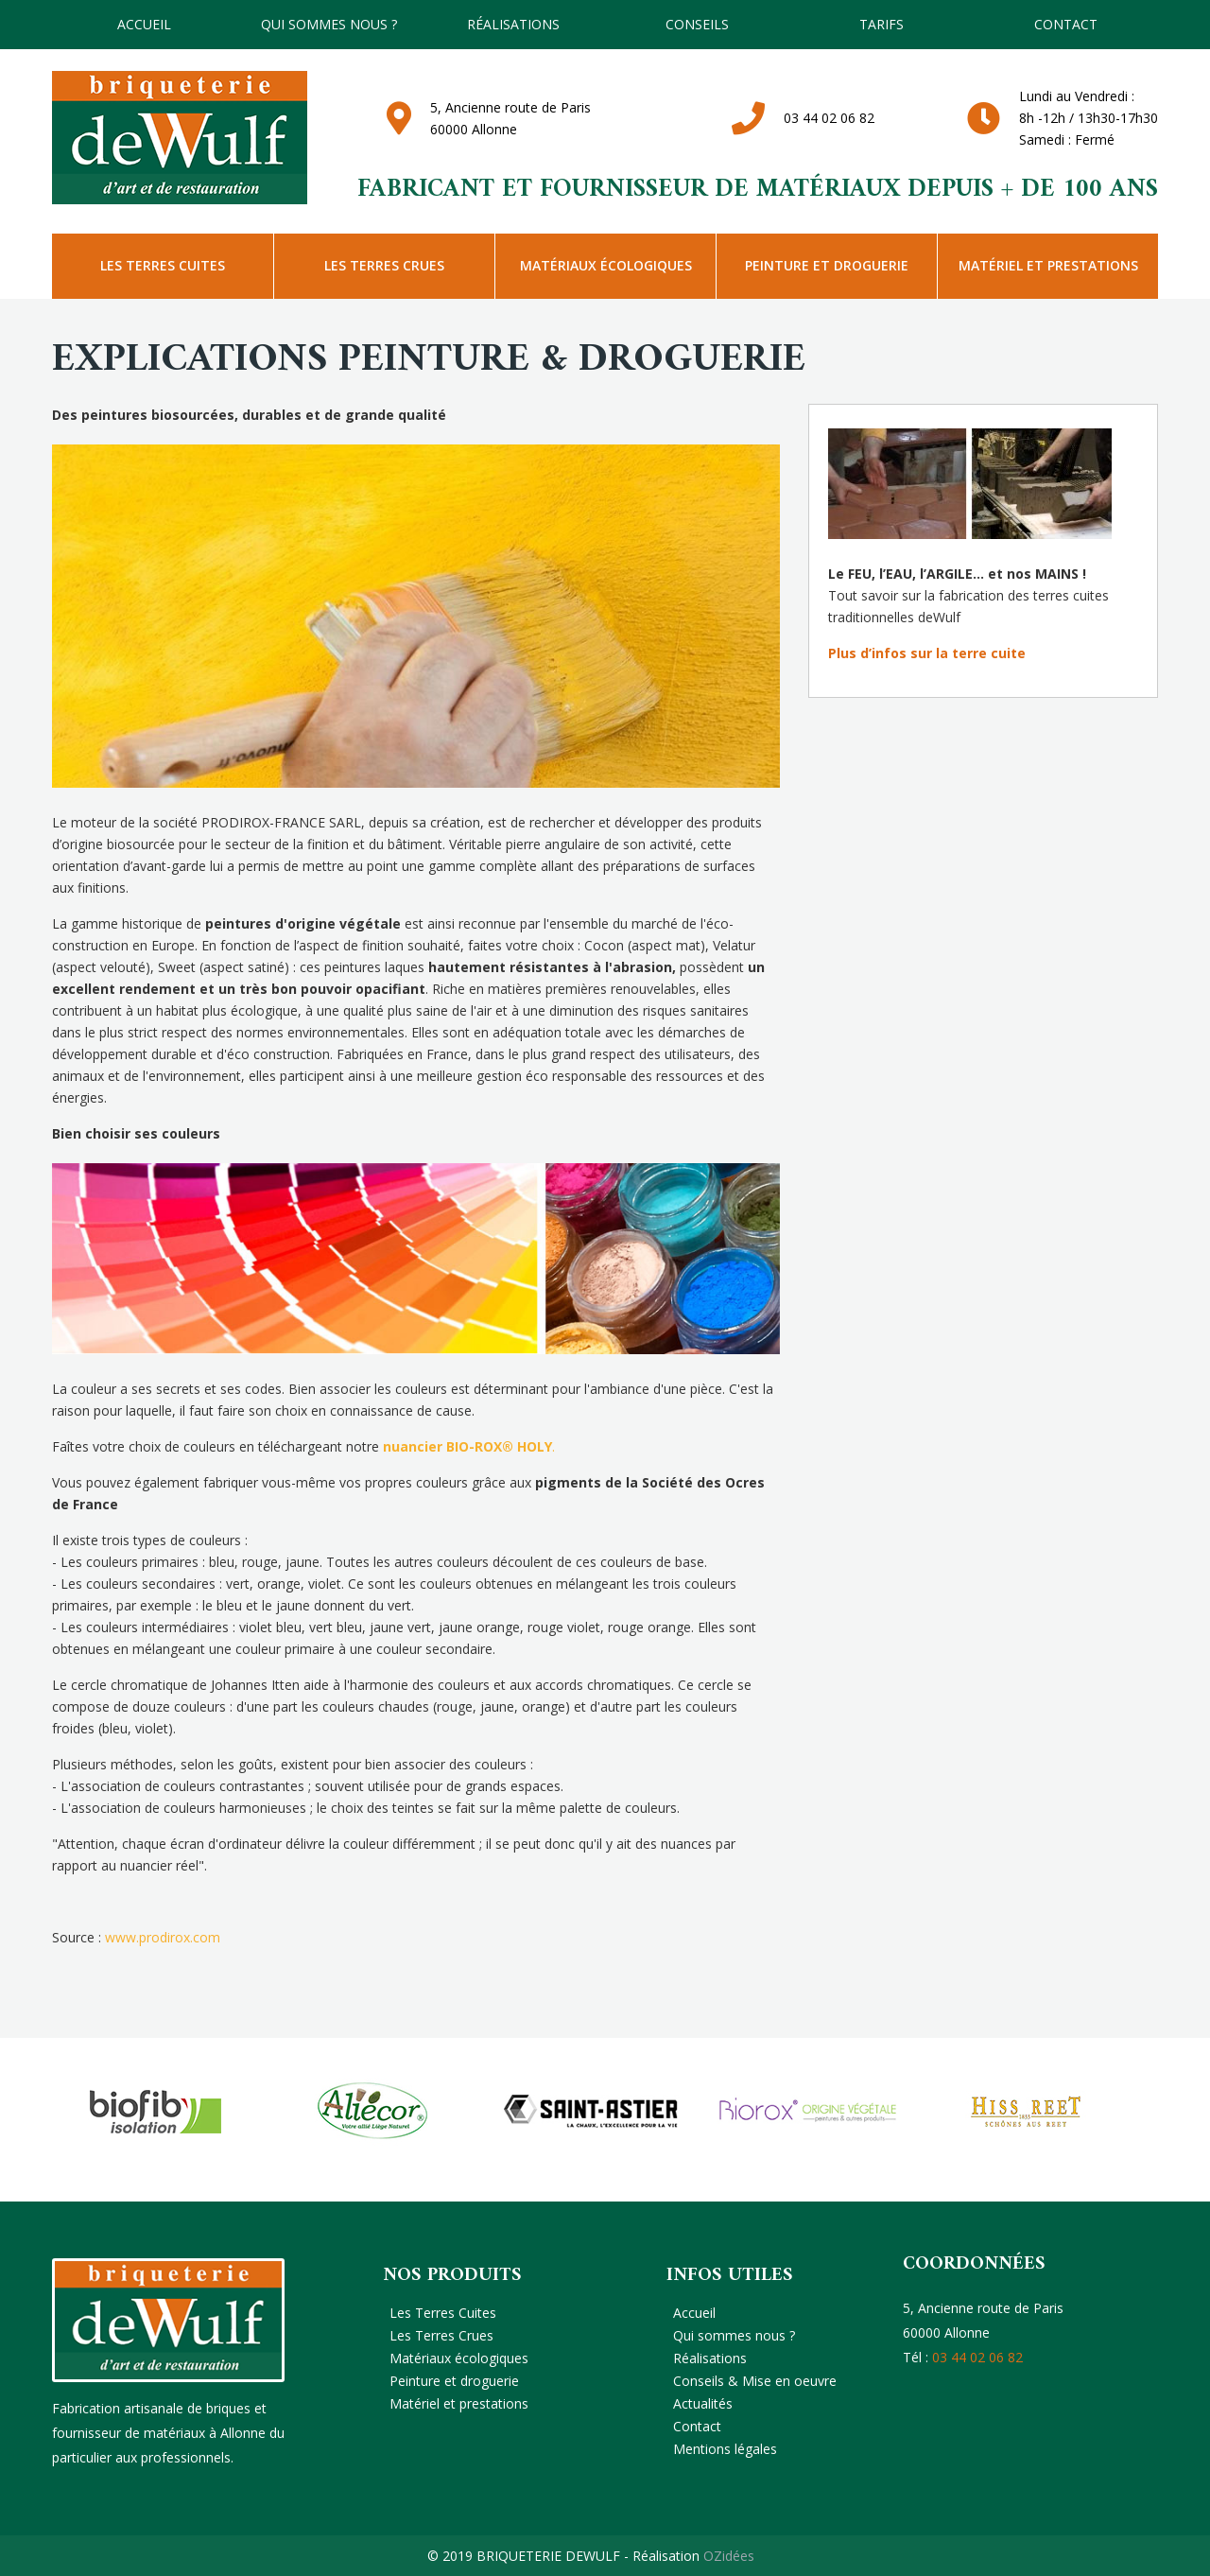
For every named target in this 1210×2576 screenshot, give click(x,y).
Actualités (703, 2403)
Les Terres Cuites (162, 265)
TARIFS (881, 24)
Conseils (697, 24)
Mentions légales (725, 2449)
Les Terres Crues (384, 265)
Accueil (144, 24)
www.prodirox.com (162, 1937)
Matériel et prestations (1048, 265)
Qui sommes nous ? (329, 24)
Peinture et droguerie (826, 265)
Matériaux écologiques (606, 265)
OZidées (728, 2556)
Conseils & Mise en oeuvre (755, 2381)
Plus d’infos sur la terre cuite (927, 653)
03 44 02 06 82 (829, 118)
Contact (1066, 24)
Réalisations (513, 24)
